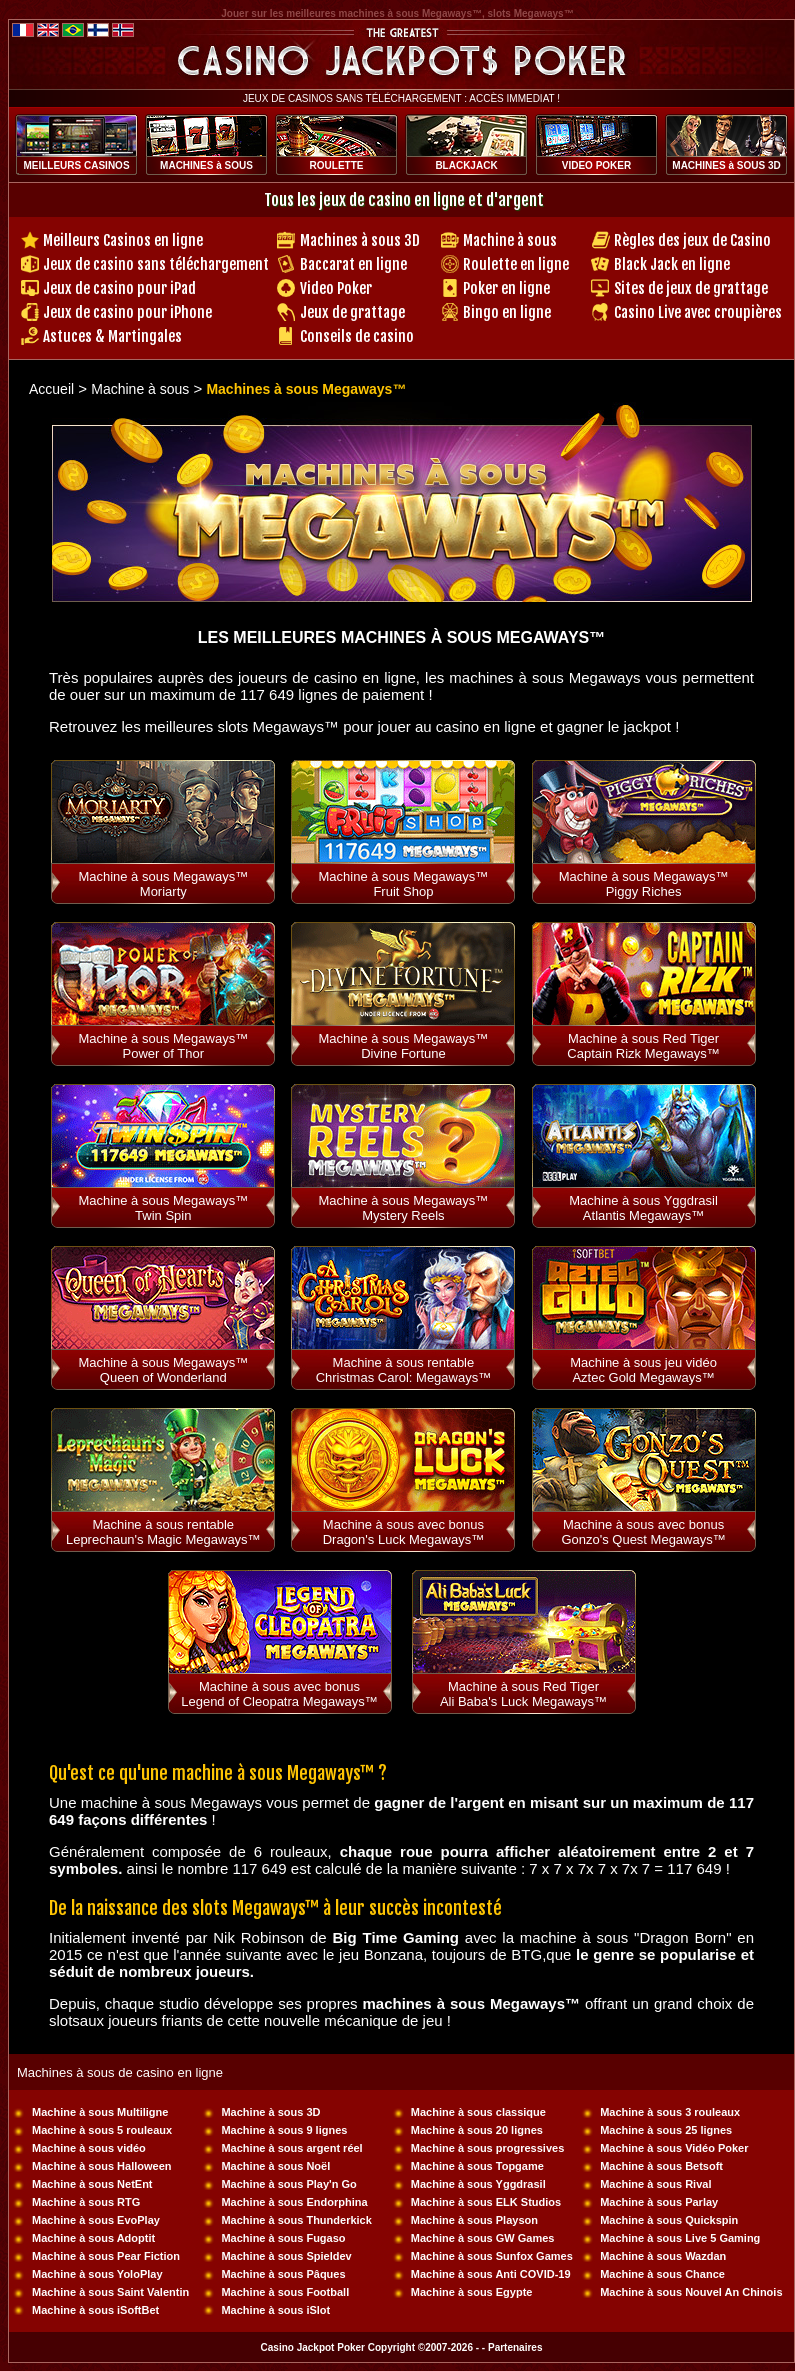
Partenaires (515, 2347)
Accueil (51, 389)
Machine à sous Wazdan (663, 2256)
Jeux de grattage (352, 312)
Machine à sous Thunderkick (296, 2220)
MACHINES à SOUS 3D (726, 165)
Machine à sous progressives (487, 2148)
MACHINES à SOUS (206, 165)
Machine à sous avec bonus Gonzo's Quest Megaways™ (643, 1532)
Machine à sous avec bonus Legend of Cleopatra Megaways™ (279, 1694)
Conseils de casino (357, 336)
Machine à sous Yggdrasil (478, 2184)
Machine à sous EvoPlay (96, 2220)
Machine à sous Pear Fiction (106, 2256)
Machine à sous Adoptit (93, 2238)
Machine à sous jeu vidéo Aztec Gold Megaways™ (643, 1370)
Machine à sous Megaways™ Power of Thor (163, 1046)
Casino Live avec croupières (698, 312)
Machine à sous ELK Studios (486, 2202)
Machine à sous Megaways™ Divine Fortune (404, 1046)
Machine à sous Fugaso (283, 2238)
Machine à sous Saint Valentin (110, 2292)
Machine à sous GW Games (483, 2238)
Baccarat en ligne (353, 264)
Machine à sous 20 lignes (477, 2130)
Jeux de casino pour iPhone (127, 312)
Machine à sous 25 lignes (666, 2130)
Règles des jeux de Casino (692, 240)
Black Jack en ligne (672, 264)
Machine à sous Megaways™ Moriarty (163, 884)
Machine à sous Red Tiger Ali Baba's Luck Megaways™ (523, 1694)
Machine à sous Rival (655, 2184)
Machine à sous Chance (662, 2274)
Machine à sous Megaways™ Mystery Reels (404, 1208)
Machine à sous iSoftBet (95, 2310)
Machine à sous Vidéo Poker (674, 2148)
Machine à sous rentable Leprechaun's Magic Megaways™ (163, 1532)
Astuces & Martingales (112, 336)
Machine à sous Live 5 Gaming (680, 2238)
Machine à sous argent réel (291, 2148)
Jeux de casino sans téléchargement (156, 264)
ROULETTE (337, 165)
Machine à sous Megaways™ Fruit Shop (404, 884)
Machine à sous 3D (270, 2112)
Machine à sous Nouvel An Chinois (691, 2292)
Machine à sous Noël (275, 2166)
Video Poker (336, 288)
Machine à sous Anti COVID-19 (491, 2274)
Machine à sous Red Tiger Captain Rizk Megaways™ (643, 1046)
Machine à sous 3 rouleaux (670, 2112)
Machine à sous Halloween (101, 2166)
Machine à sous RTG (86, 2202)
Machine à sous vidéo (89, 2148)
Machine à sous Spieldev (286, 2256)
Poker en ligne (506, 288)
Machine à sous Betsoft (661, 2166)
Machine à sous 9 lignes (284, 2130)
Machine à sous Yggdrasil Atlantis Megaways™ (643, 1208)
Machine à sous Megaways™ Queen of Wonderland (163, 1370)
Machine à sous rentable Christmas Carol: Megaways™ (404, 1370)
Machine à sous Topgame (477, 2166)
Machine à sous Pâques (283, 2274)
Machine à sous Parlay (659, 2202)
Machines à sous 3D (360, 240)
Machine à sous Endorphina (294, 2202)
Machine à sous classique (478, 2112)
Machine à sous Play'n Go (288, 2184)
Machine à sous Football (285, 2292)
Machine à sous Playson (474, 2220)
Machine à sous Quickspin (669, 2220)
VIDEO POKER (596, 165)
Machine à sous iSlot (275, 2310)
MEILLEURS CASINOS (76, 165)
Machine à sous (510, 240)
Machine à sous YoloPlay (97, 2274)
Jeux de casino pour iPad (119, 288)
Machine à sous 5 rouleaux (102, 2130)
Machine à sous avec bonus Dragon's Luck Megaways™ (403, 1532)
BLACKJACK (466, 165)
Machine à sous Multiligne (100, 2112)
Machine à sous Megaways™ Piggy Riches (644, 884)
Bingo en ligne (507, 312)
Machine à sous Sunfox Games (492, 2256)
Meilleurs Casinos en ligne (123, 240)
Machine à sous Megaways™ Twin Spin (163, 1208)
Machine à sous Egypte (472, 2292)
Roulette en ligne (516, 264)
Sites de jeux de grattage (691, 288)
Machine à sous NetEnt (92, 2184)
